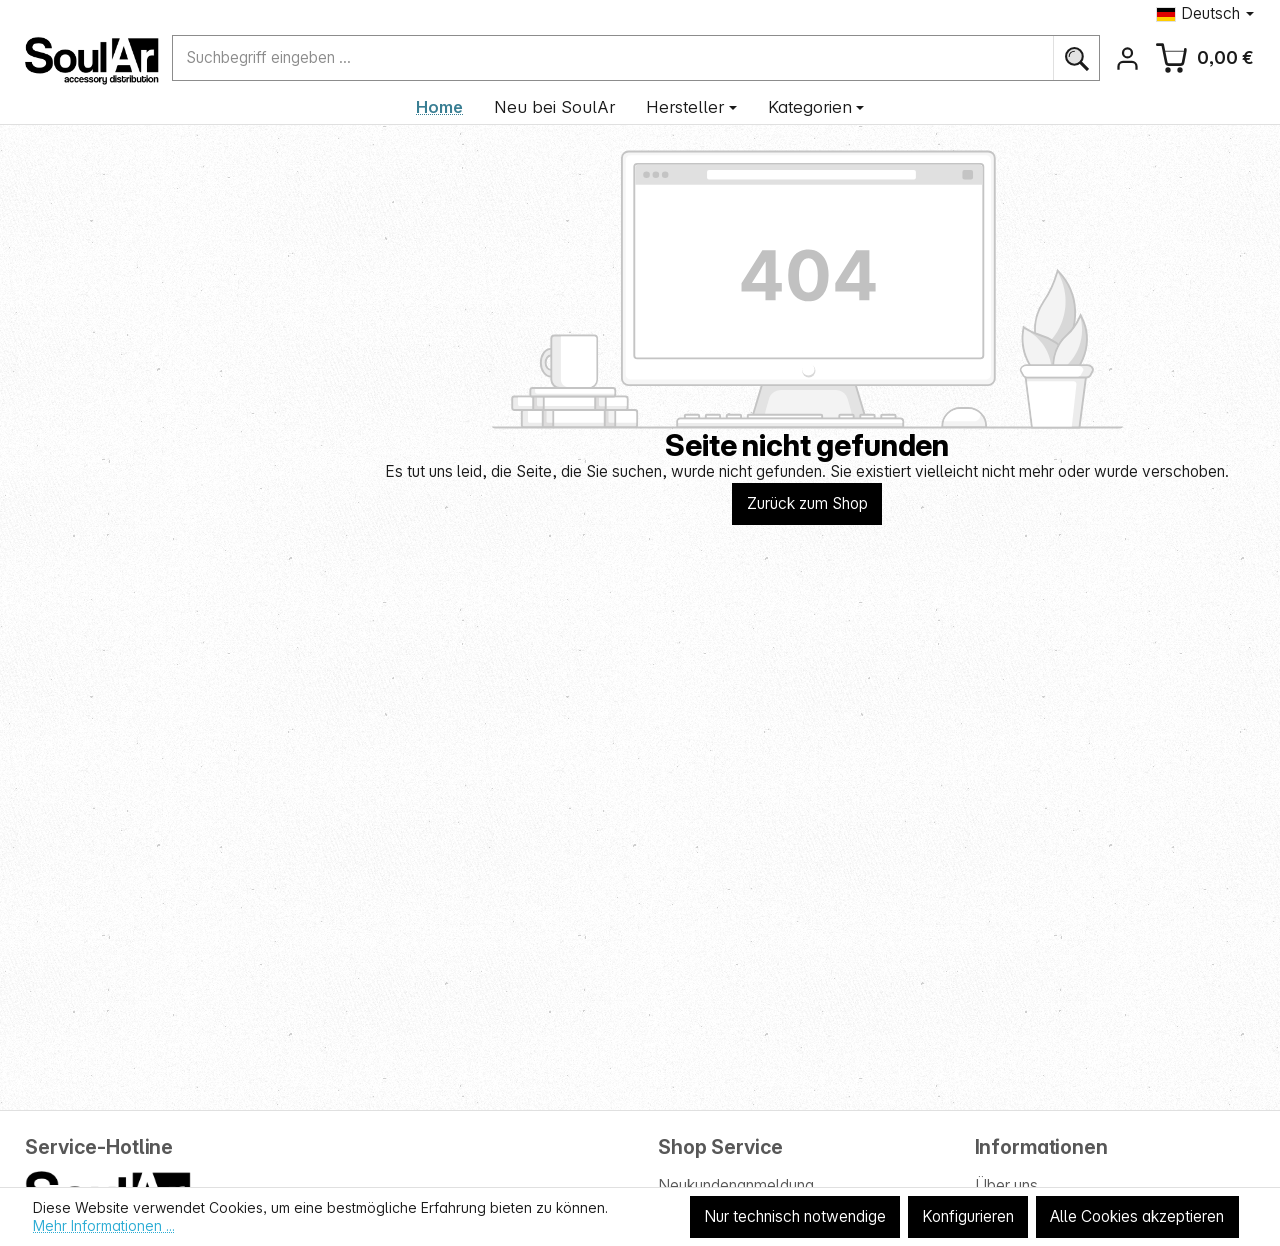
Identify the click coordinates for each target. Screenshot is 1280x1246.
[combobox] (613, 58)
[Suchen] (1076, 58)
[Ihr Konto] (1127, 58)
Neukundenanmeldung (736, 1185)
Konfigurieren (968, 1216)
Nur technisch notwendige (795, 1216)
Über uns (1006, 1185)
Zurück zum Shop (807, 503)
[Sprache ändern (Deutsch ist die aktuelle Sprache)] (1204, 13)
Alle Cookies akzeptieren (1137, 1216)
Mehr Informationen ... (104, 1225)
